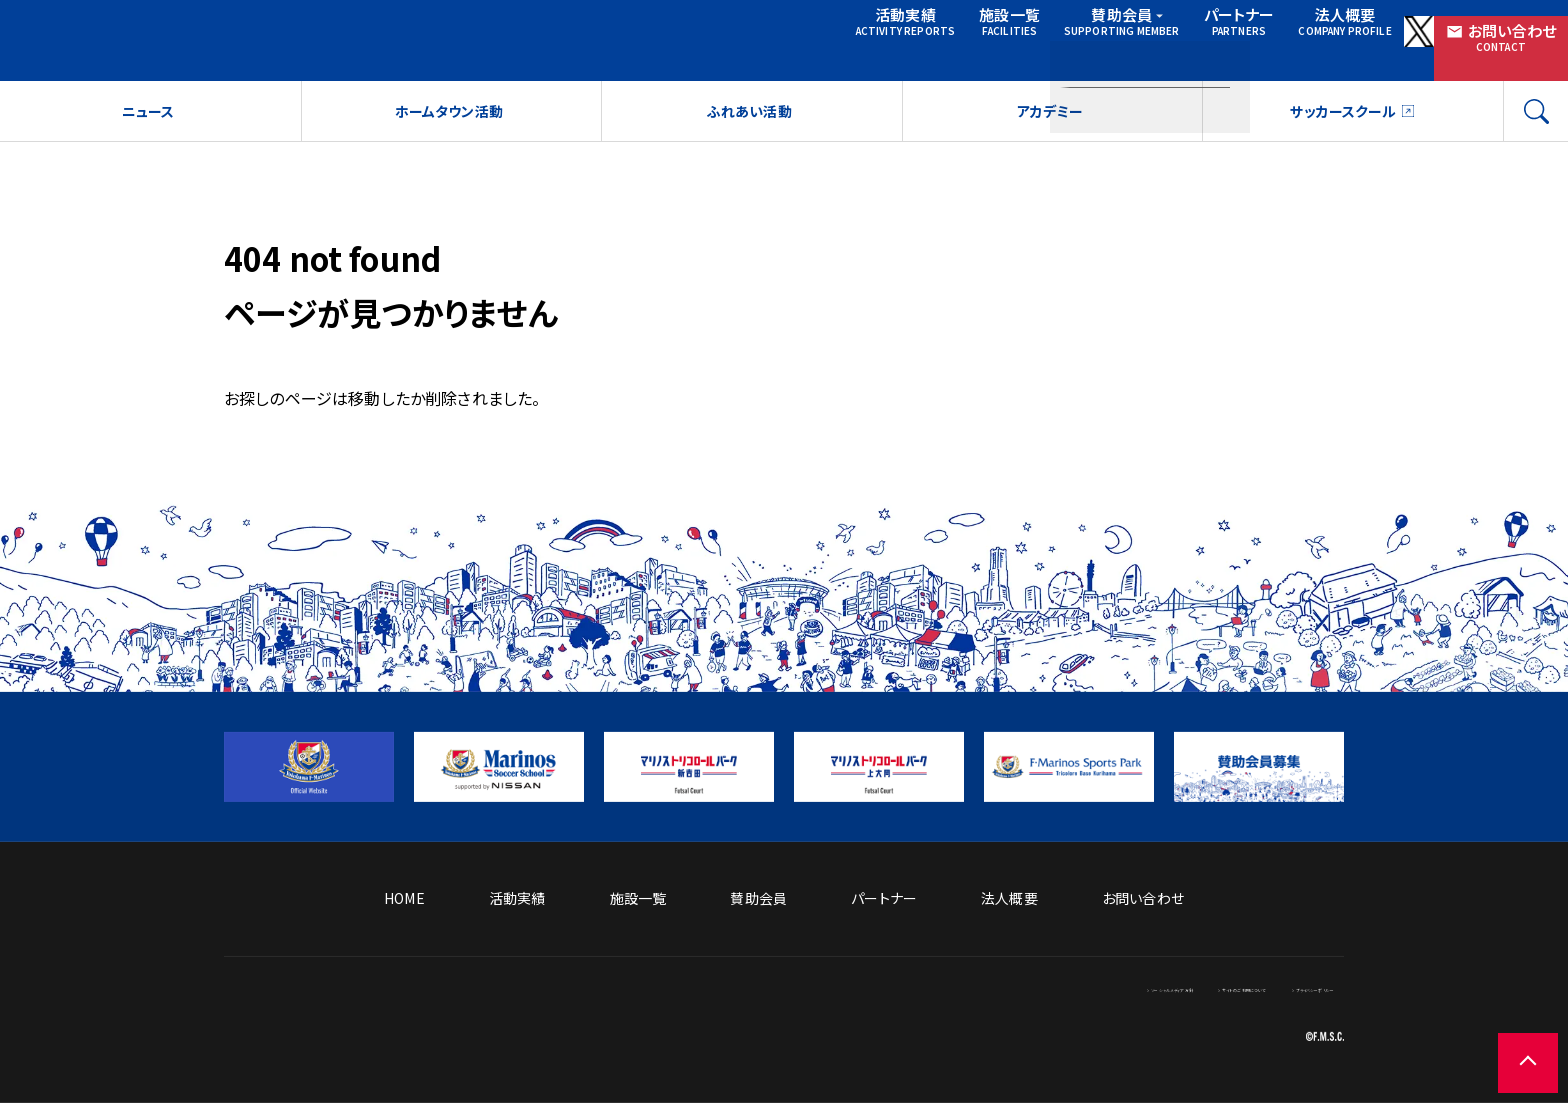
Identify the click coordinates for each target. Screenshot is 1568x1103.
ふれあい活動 (749, 121)
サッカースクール (1342, 121)
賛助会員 (980, 38)
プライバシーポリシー (1278, 986)
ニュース (147, 121)
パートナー (1101, 38)
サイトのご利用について (1122, 986)
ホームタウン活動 (448, 121)
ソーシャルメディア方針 (964, 986)
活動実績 (731, 38)
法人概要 (1219, 38)
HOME (404, 898)
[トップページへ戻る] (444, 1059)
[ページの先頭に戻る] (1508, 1043)
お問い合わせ (1478, 38)
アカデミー (1049, 121)
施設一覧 (847, 38)
